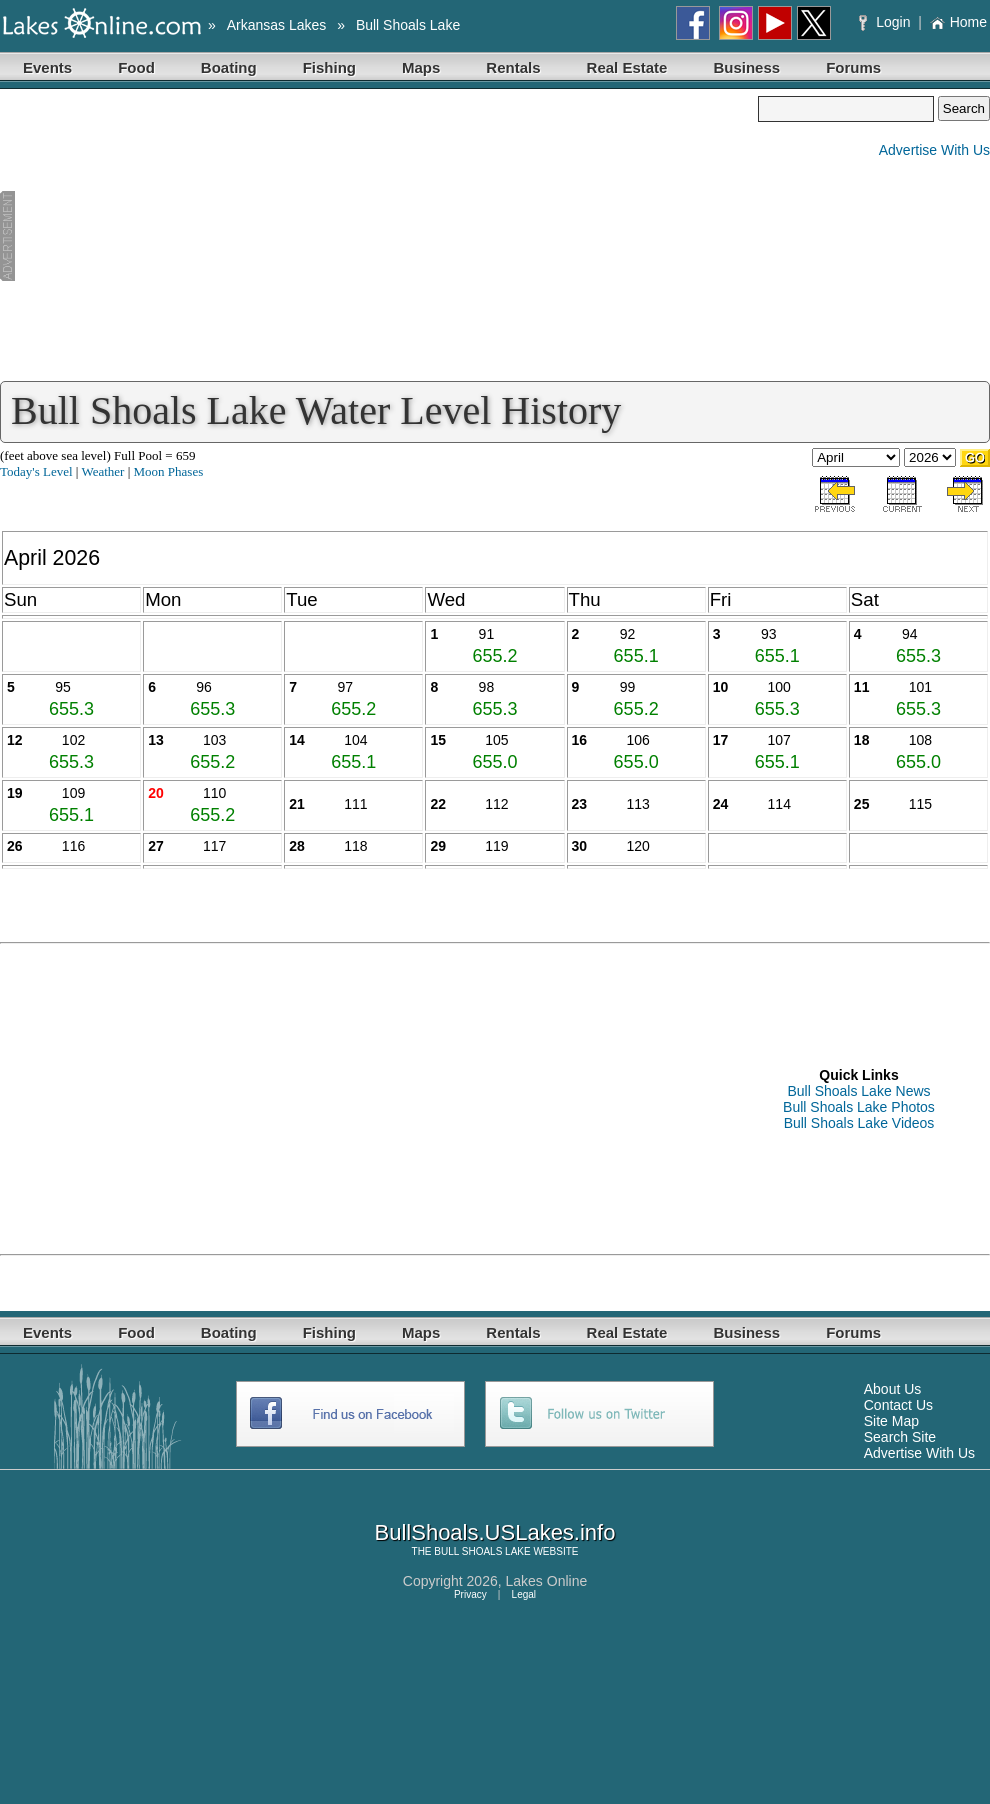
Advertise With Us (934, 150)
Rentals (513, 67)
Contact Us (898, 1405)
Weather (102, 471)
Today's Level (36, 471)
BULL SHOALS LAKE (482, 1551)
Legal (524, 1594)
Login (886, 22)
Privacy (470, 1594)
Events (47, 67)
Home (958, 22)
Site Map (891, 1421)
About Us (893, 1389)
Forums (853, 67)
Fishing (329, 67)
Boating (229, 67)
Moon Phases (169, 471)
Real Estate (627, 67)
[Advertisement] (379, 236)
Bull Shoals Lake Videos (859, 1123)
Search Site (900, 1437)
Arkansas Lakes (277, 25)
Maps (421, 67)
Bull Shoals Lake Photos (859, 1107)
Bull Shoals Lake (408, 25)
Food (136, 67)
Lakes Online (547, 1581)
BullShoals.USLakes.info (495, 1532)
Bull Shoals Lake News (858, 1091)
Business (746, 67)
